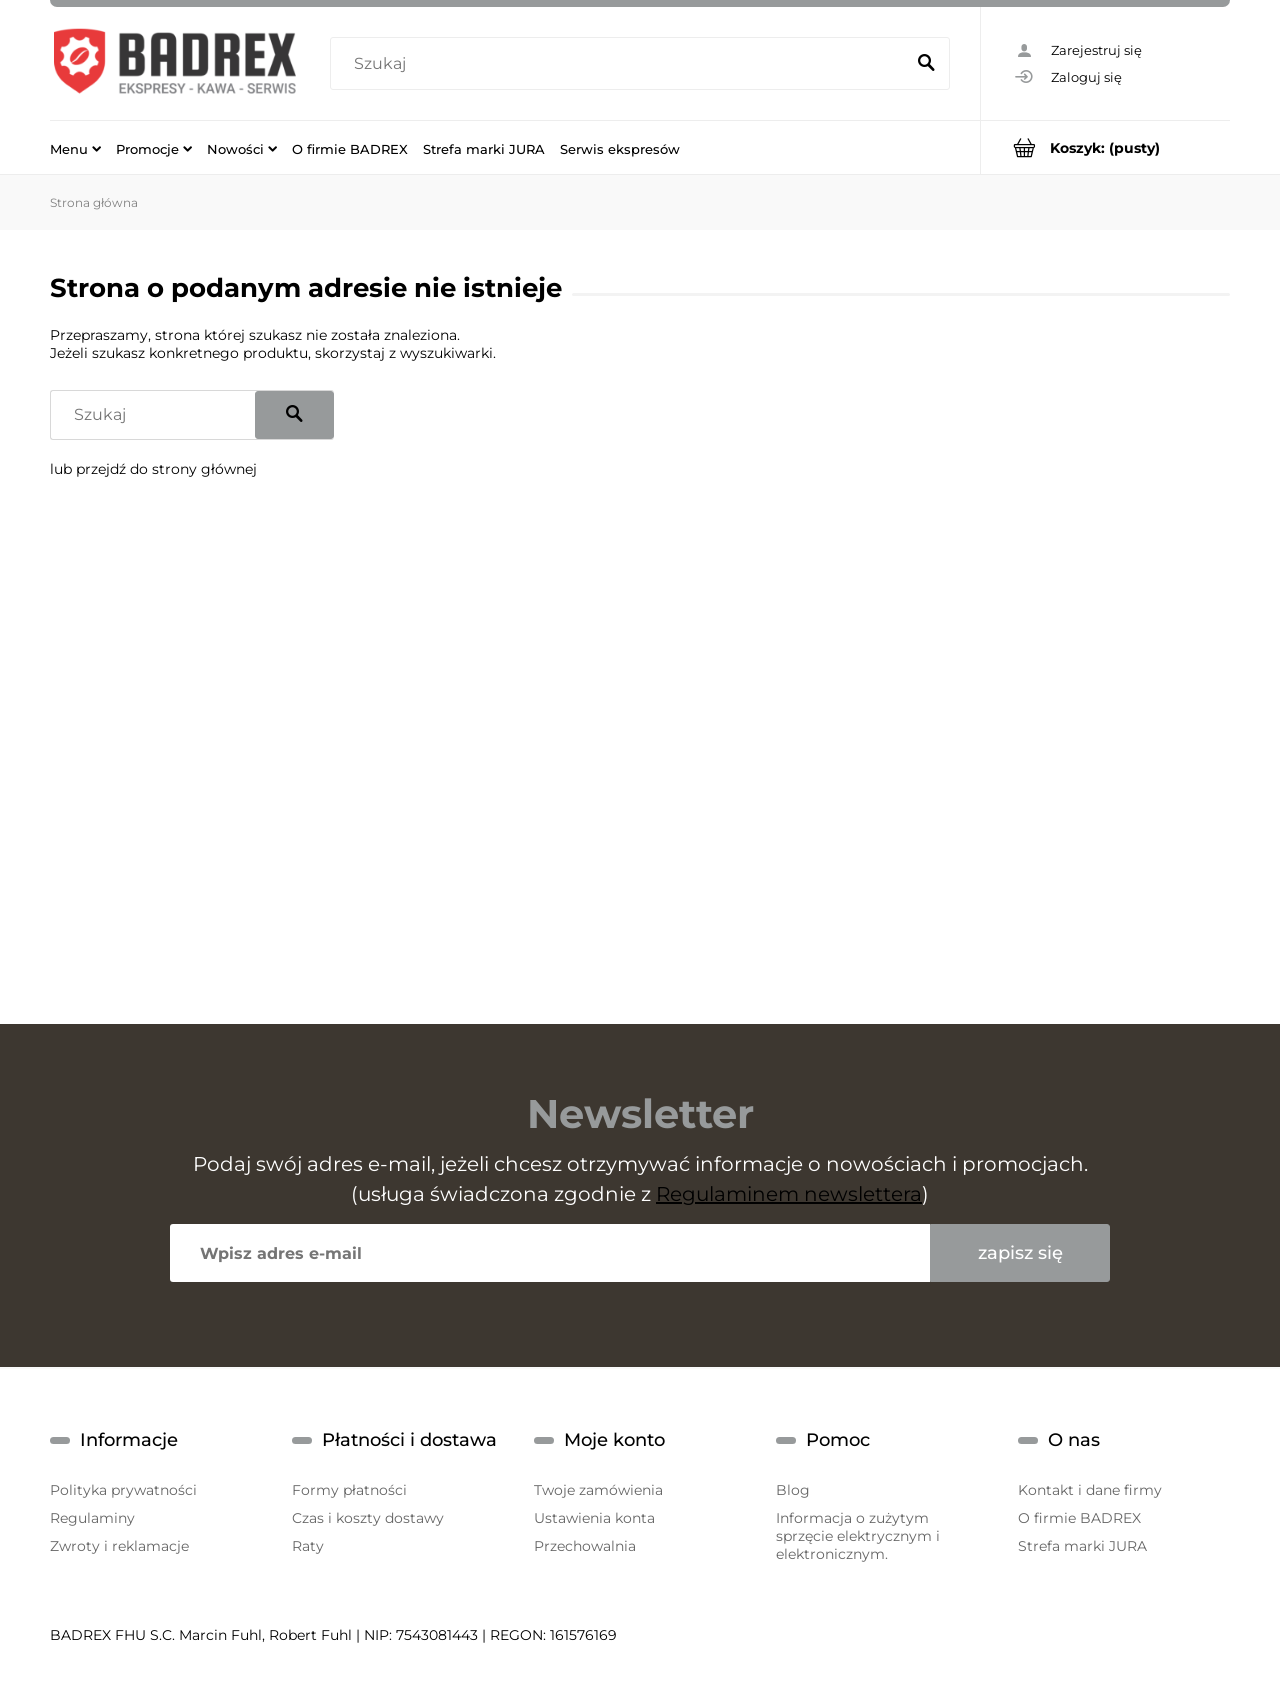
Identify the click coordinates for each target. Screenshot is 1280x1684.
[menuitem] (75, 148)
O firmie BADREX (1079, 1518)
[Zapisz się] (1020, 1253)
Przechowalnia (585, 1546)
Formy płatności (349, 1490)
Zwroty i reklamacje (119, 1546)
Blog (793, 1490)
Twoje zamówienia (598, 1490)
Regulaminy (92, 1518)
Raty (308, 1546)
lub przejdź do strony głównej (153, 469)
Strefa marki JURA (1082, 1546)
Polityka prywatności (123, 1490)
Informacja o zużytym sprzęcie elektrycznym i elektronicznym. (858, 1536)
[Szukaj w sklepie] (621, 64)
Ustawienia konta (594, 1518)
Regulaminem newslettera (789, 1194)
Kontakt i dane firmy (1090, 1490)
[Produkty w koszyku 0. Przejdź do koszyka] (1105, 147)
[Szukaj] (926, 64)
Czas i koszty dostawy (368, 1518)
